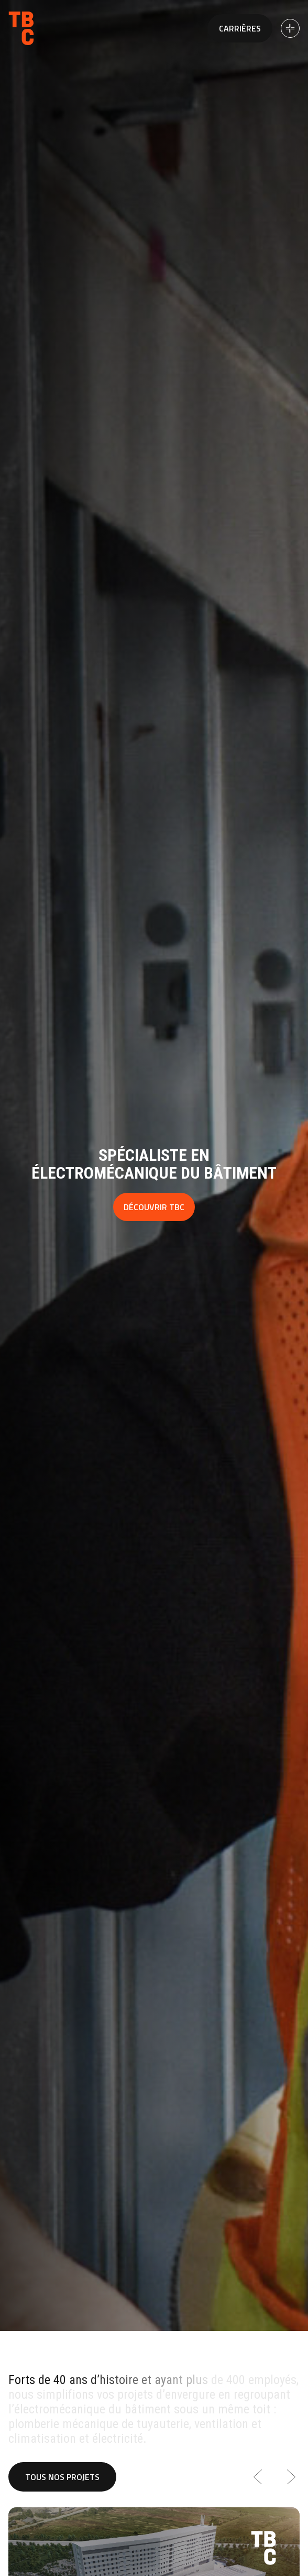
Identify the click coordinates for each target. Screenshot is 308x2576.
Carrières (240, 28)
